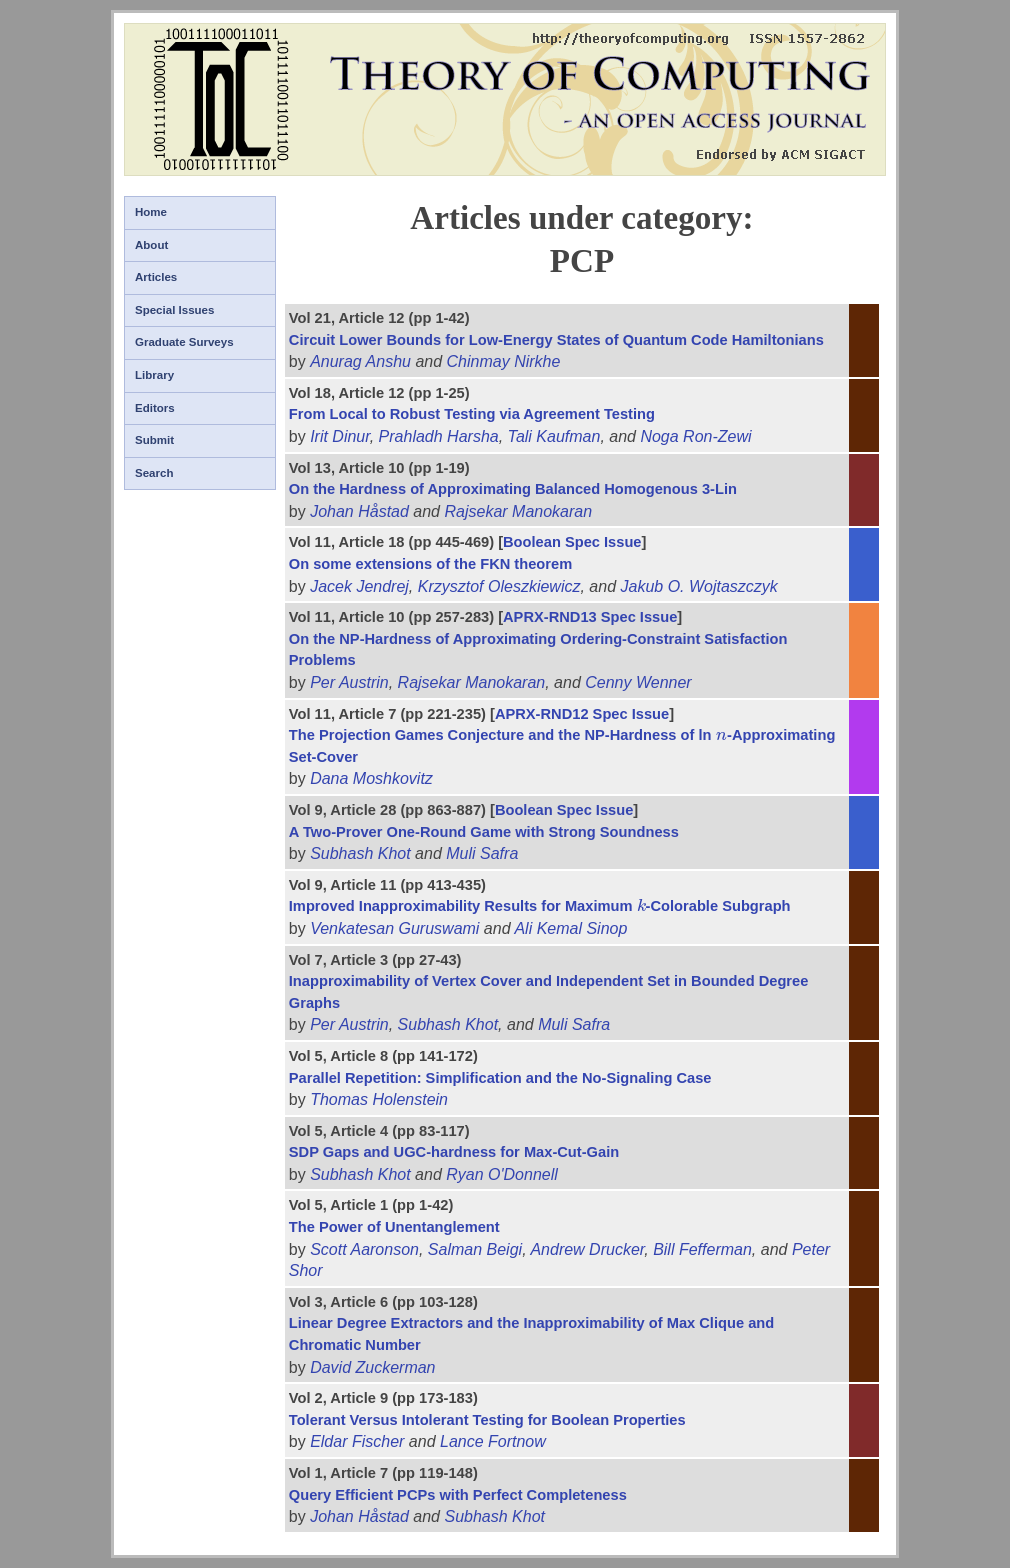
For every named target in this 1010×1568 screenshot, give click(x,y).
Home (151, 212)
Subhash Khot (360, 853)
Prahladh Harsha (439, 436)
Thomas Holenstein (379, 1099)
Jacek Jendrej (359, 586)
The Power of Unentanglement (394, 1227)
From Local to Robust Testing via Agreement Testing (472, 414)
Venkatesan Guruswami (394, 928)
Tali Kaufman (554, 436)
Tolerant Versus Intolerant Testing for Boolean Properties (487, 1420)
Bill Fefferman (702, 1249)
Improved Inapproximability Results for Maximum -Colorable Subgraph (540, 906)
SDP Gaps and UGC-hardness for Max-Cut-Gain (454, 1152)
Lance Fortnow (493, 1441)
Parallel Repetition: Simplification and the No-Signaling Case (500, 1078)
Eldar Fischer (357, 1441)
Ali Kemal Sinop (570, 928)
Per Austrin (349, 682)
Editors (155, 408)
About (151, 245)
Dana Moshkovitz (371, 778)
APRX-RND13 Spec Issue (590, 617)
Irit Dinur (340, 436)
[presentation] (722, 735)
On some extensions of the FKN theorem (430, 564)
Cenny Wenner (638, 682)
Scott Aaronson (364, 1249)
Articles (156, 277)
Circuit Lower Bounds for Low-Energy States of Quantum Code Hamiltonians (556, 340)
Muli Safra (482, 853)
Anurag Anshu (360, 361)
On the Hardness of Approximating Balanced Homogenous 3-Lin (513, 489)
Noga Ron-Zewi (695, 436)
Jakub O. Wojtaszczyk (698, 586)
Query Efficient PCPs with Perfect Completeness (458, 1495)
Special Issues (174, 310)
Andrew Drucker (587, 1249)
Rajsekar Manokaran (518, 511)
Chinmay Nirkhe (504, 361)
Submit (154, 440)
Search (154, 473)
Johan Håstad (359, 511)
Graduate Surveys (184, 342)
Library (154, 375)
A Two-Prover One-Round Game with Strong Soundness (484, 832)
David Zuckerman (372, 1367)
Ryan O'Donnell (502, 1174)
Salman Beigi (475, 1249)
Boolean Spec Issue (572, 542)
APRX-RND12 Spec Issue (582, 714)
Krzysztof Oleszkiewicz (499, 586)
